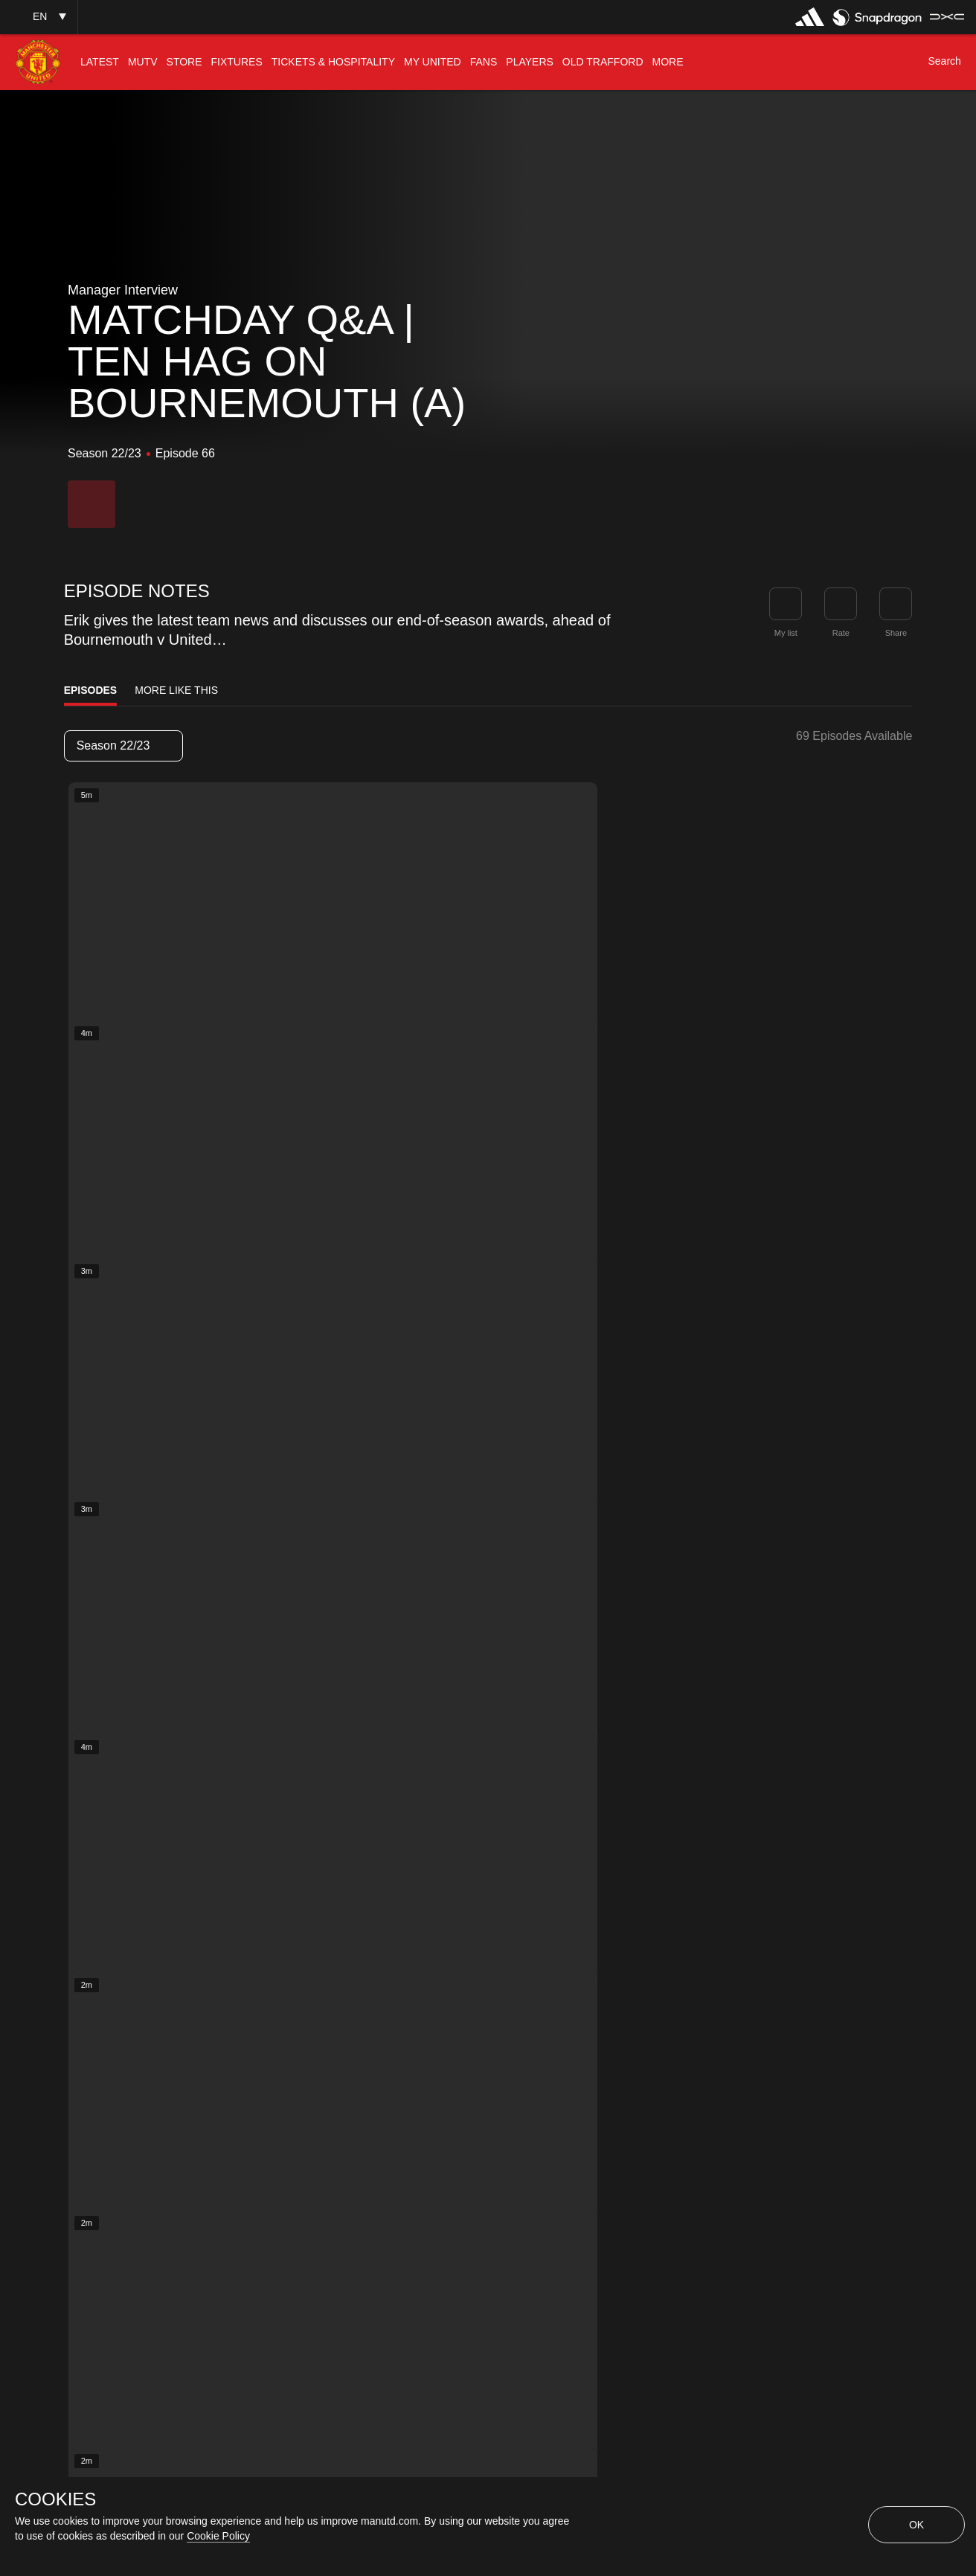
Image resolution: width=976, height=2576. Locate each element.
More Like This (176, 690)
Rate (841, 632)
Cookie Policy (218, 2536)
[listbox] (123, 745)
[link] (895, 603)
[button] (38, 16)
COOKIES (55, 2499)
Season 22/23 (123, 745)
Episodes (91, 690)
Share (896, 632)
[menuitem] (99, 62)
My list (785, 632)
